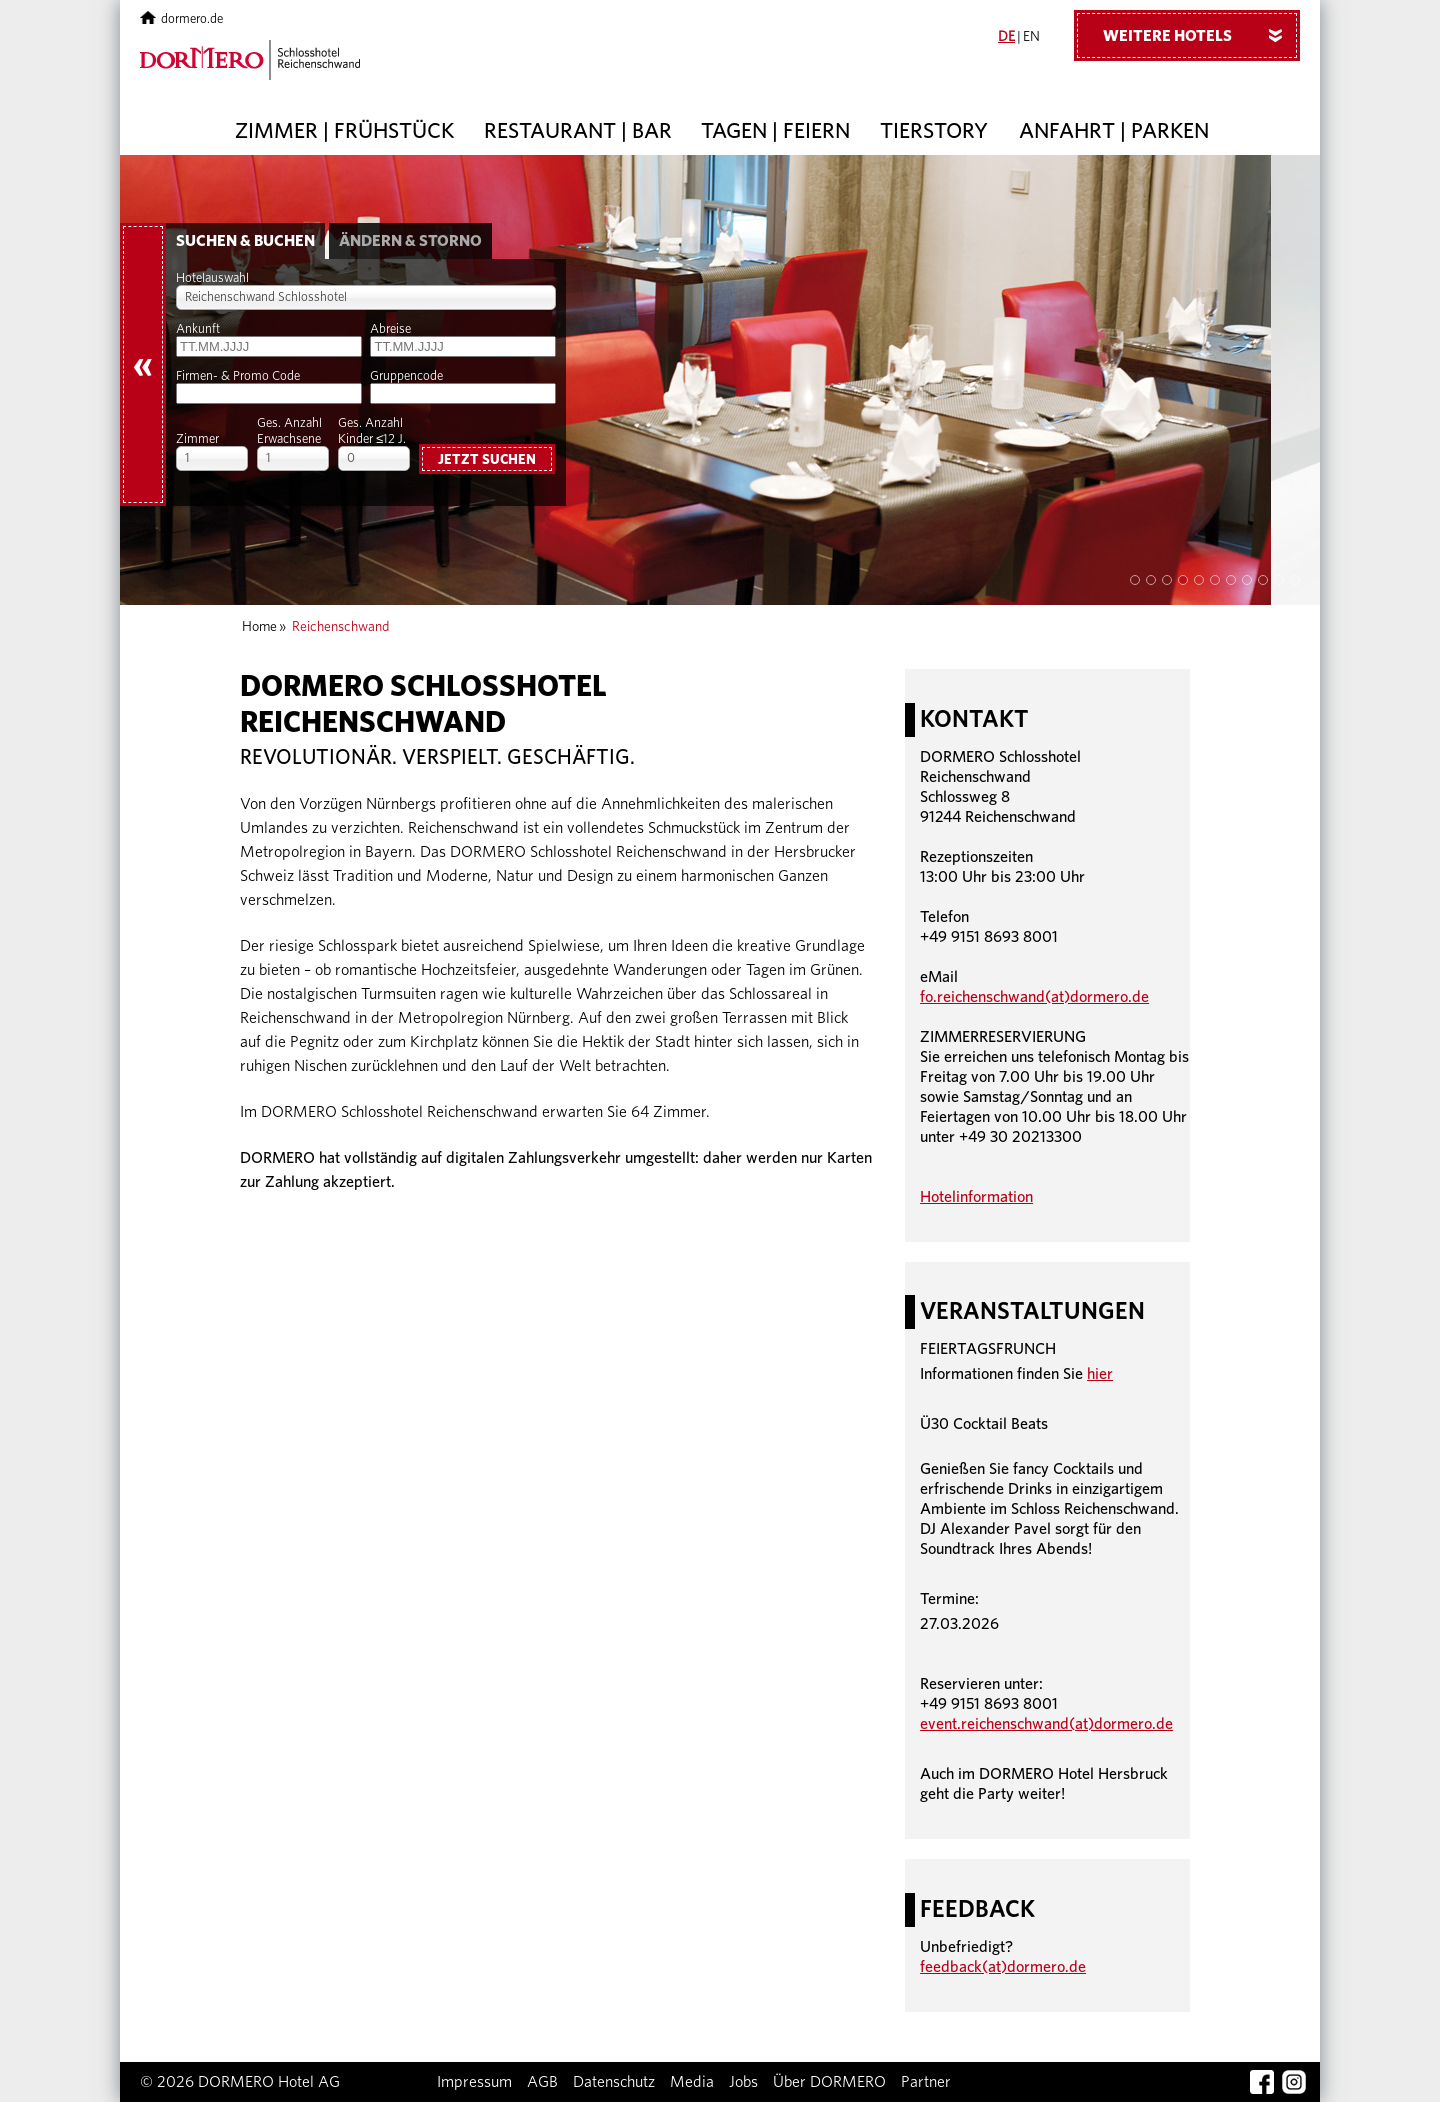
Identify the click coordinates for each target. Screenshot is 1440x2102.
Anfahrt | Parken (1114, 131)
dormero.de (181, 19)
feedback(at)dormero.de (1003, 1967)
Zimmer (197, 439)
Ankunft (198, 329)
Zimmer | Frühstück (344, 131)
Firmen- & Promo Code (238, 376)
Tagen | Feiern (775, 131)
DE (1006, 37)
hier (1100, 1374)
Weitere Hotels (1200, 35)
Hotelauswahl (212, 278)
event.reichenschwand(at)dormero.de (1046, 1724)
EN (1031, 37)
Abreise (390, 329)
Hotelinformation (976, 1197)
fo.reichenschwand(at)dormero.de (1034, 997)
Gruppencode (406, 376)
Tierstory (934, 131)
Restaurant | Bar (578, 131)
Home (259, 627)
